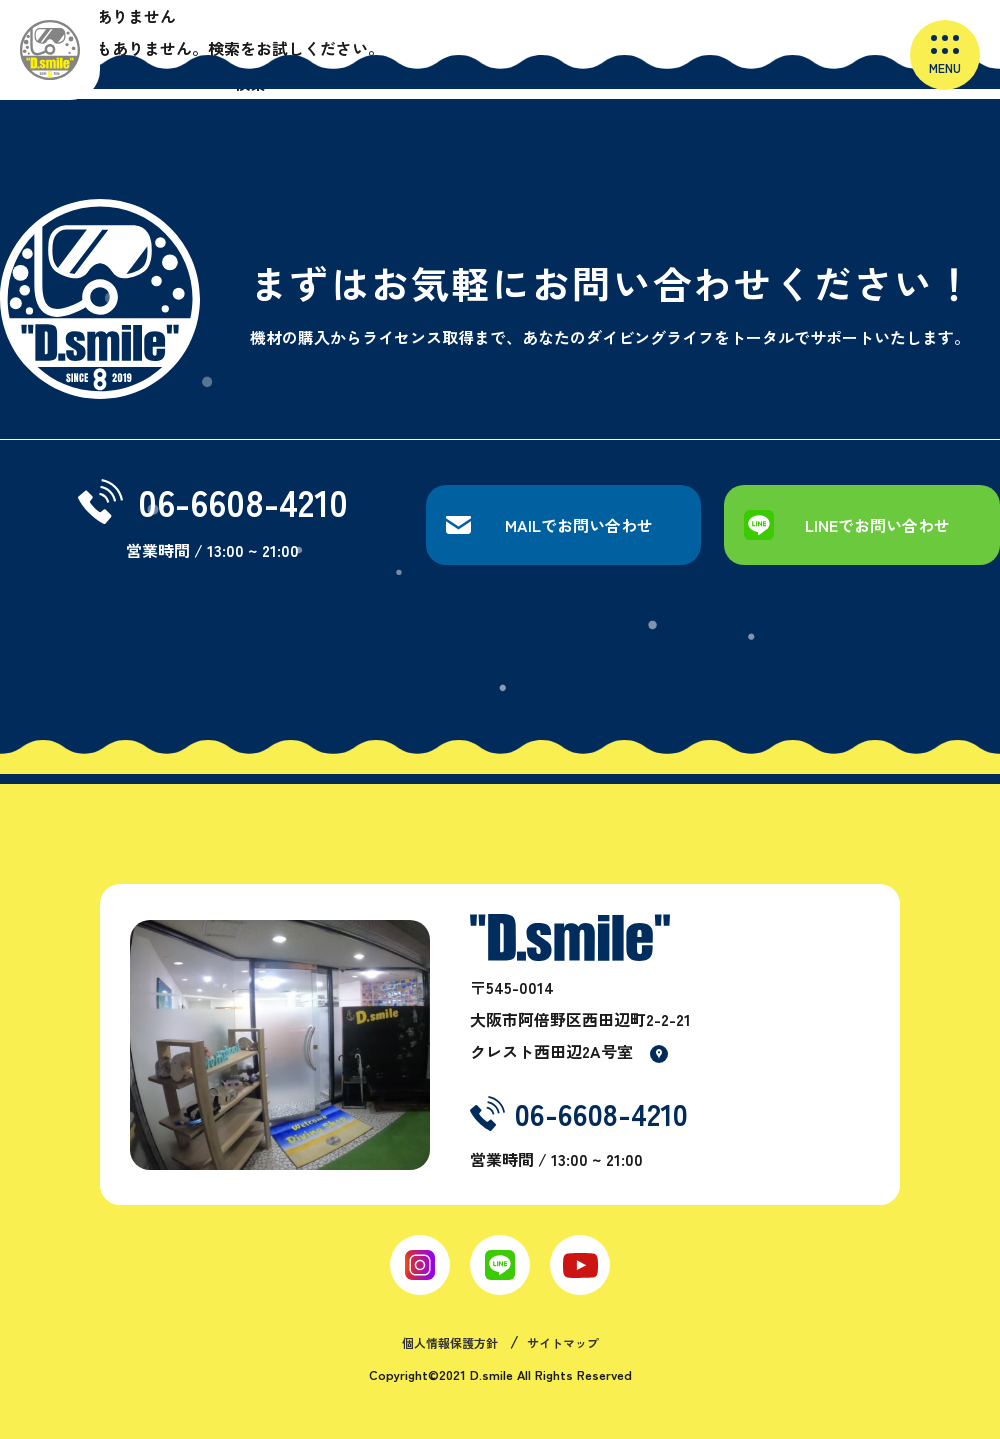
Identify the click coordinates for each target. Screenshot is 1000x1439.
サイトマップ (563, 1342)
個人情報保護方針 (450, 1342)
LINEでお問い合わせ (877, 525)
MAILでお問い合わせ (579, 525)
